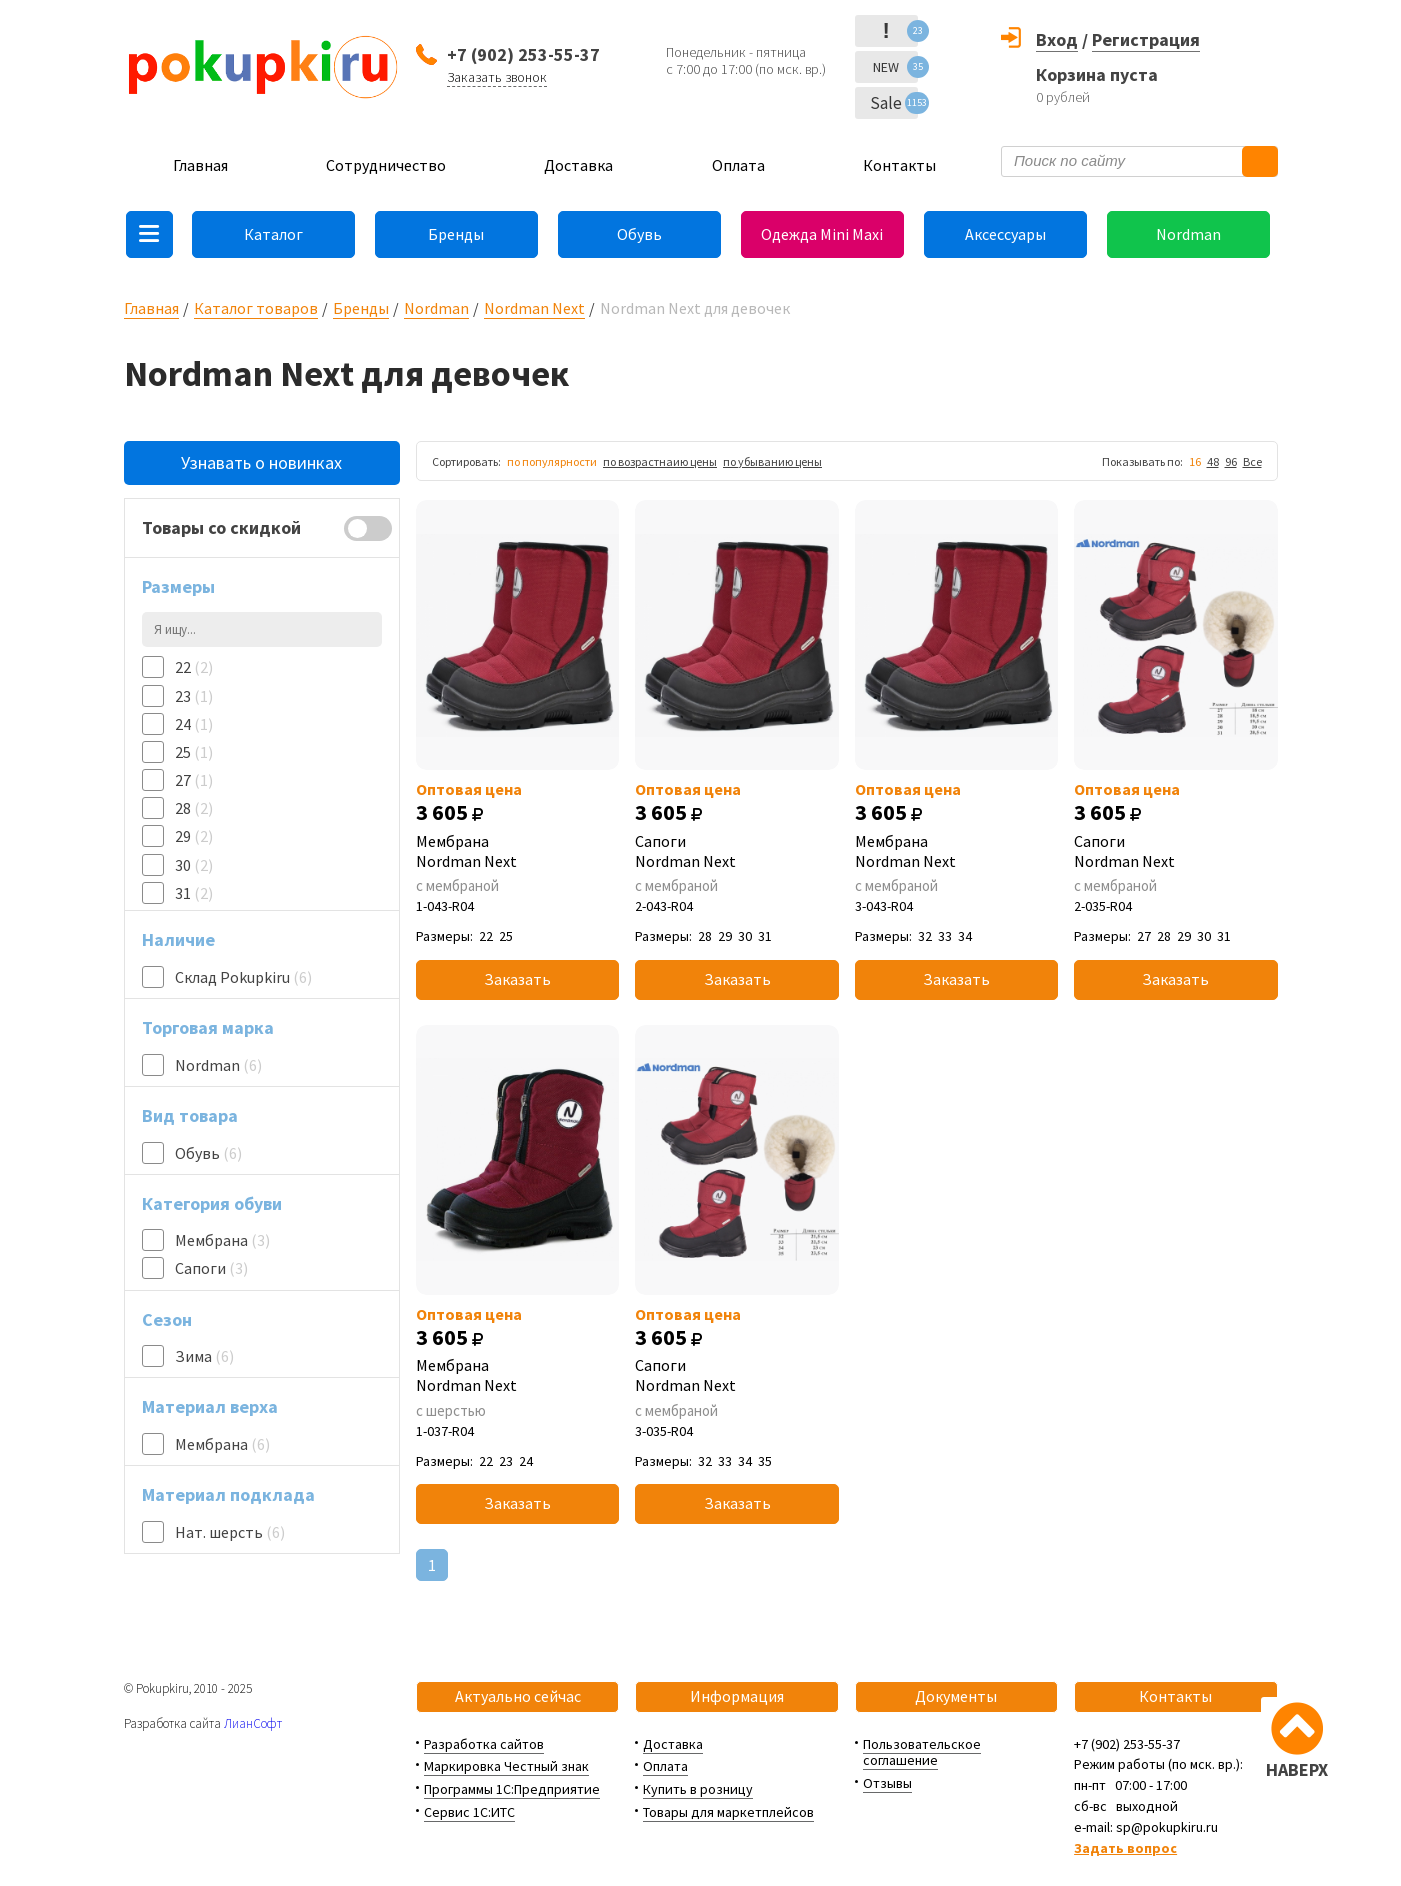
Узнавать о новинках (261, 462)
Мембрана (222, 1240)
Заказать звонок (497, 77)
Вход (1057, 39)
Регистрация (1146, 39)
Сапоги (211, 1268)
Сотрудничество (386, 165)
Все (1252, 461)
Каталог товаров (256, 308)
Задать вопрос (1125, 1848)
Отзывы (887, 1783)
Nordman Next (534, 308)
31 (194, 893)
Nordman (1188, 234)
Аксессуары (1005, 234)
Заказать (517, 979)
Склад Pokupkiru (243, 977)
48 (1213, 461)
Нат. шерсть (230, 1532)
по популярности (552, 461)
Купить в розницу (698, 1789)
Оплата (738, 165)
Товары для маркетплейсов (728, 1812)
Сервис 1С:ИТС (469, 1812)
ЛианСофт (253, 1723)
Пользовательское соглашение (922, 1752)
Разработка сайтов (484, 1744)
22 (194, 667)
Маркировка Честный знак (506, 1766)
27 (194, 780)
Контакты (899, 165)
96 (1231, 461)
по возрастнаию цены (660, 461)
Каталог (273, 234)
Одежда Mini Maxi (822, 234)
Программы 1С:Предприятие (512, 1789)
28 (194, 808)
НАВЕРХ (1297, 1769)
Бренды (456, 234)
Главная (200, 165)
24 (194, 724)
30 (194, 865)
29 (194, 836)
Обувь (639, 234)
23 (194, 696)
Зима (204, 1356)
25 (194, 752)
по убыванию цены (772, 461)
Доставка (578, 165)
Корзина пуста (1097, 74)
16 (1195, 461)
